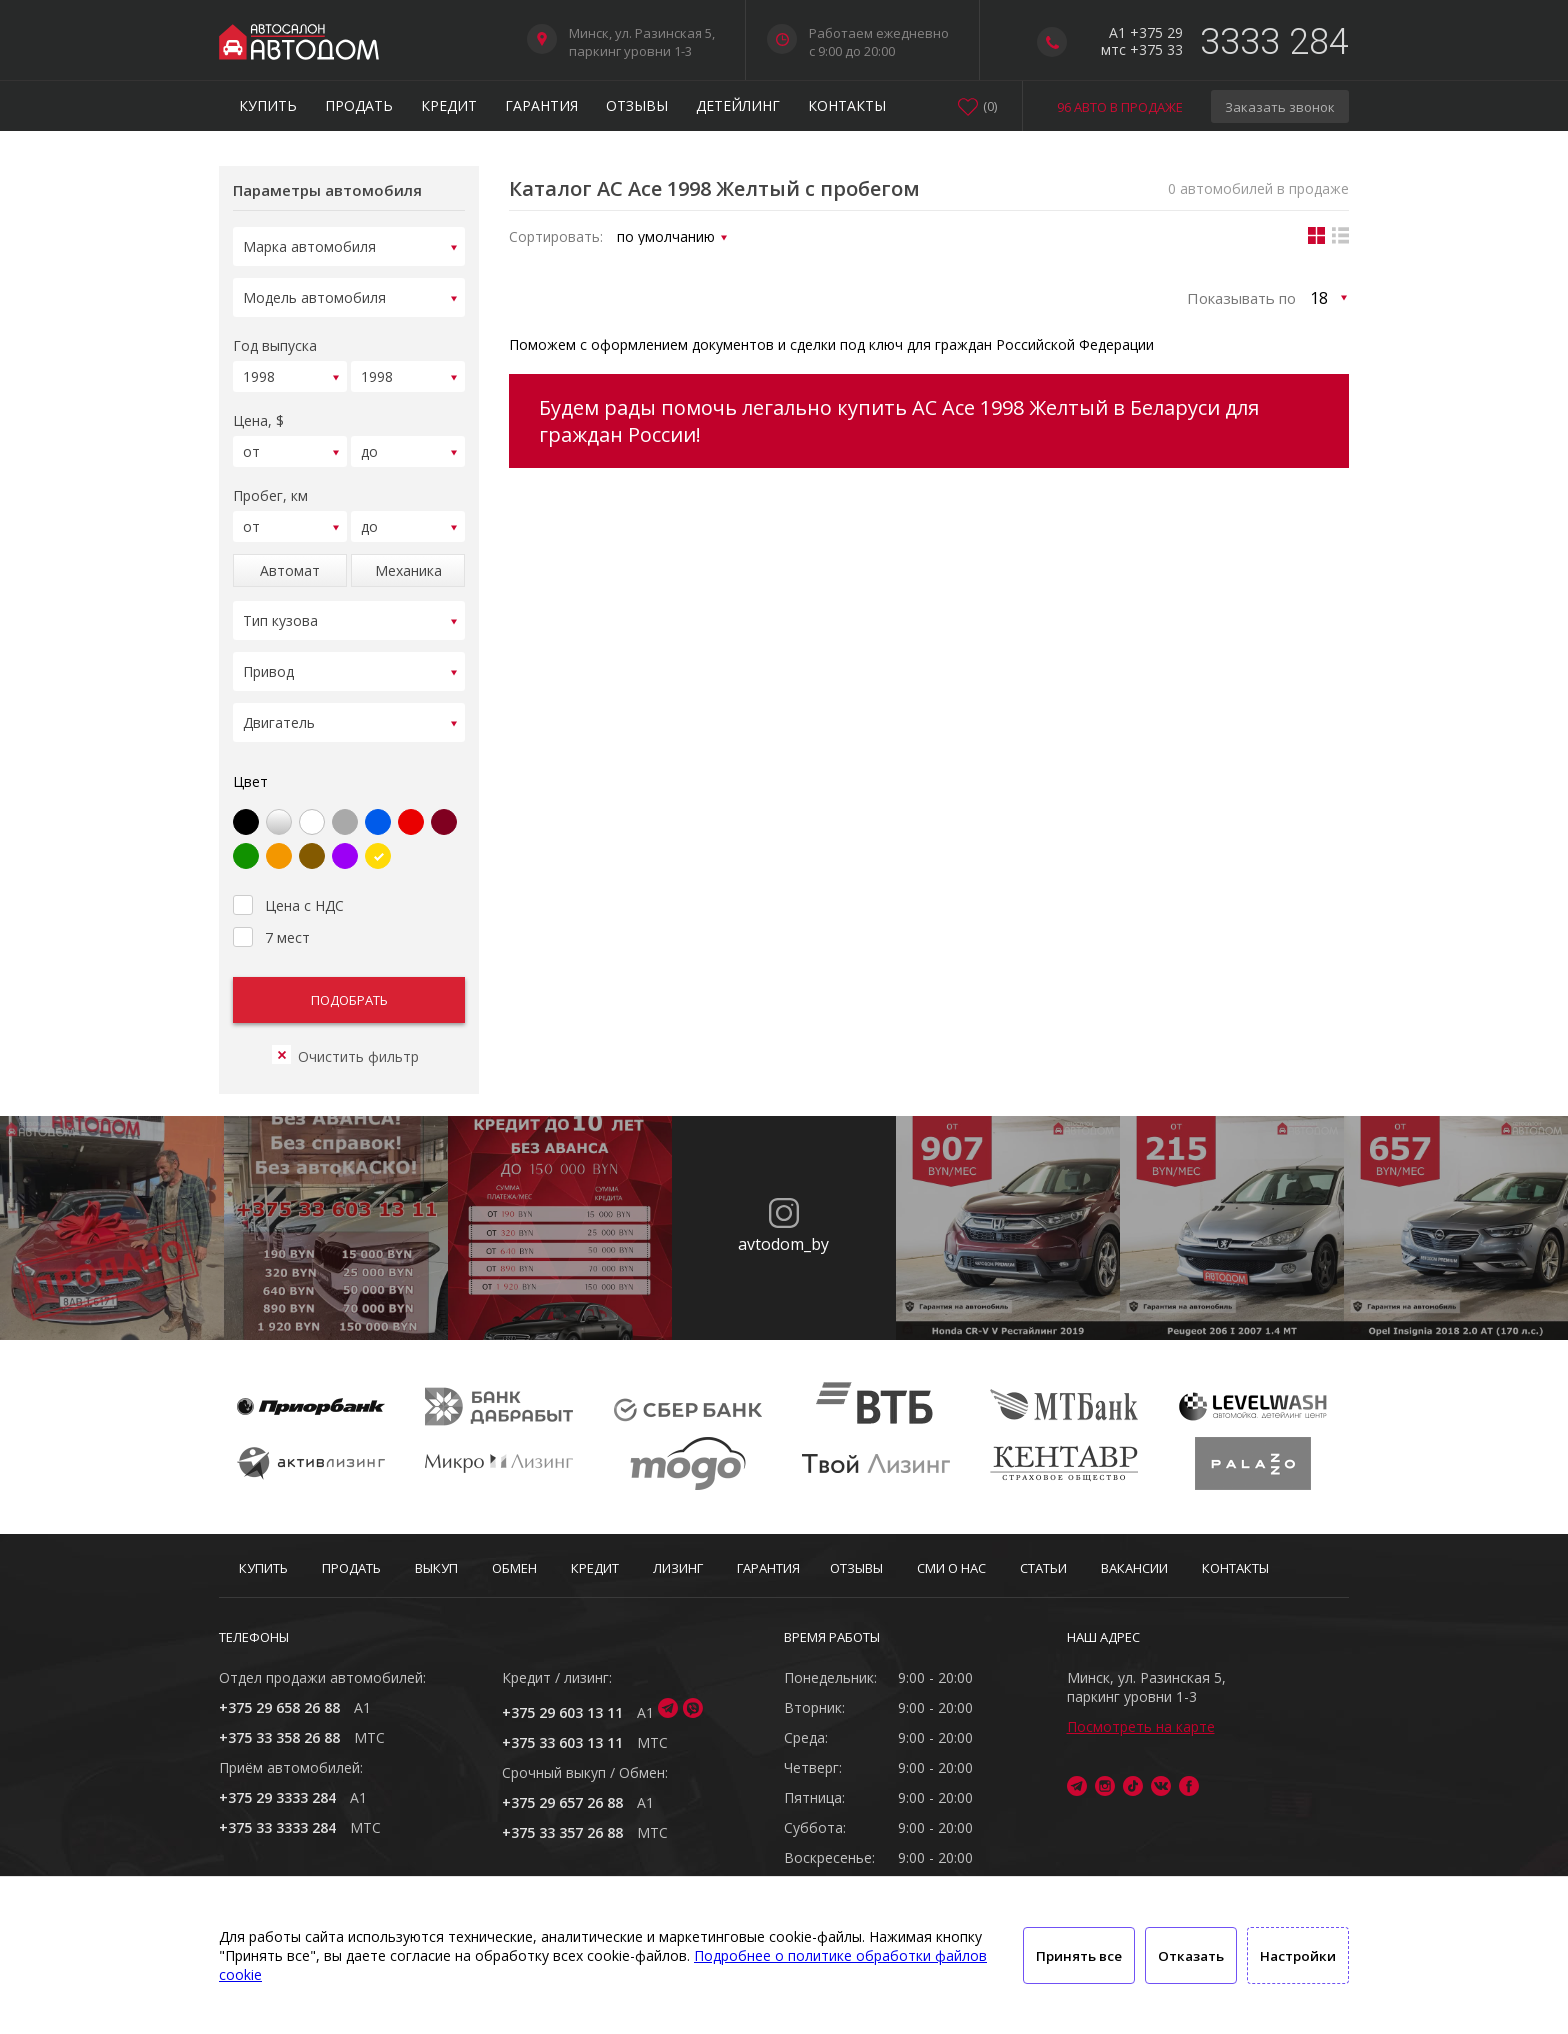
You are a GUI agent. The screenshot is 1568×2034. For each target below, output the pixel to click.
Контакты (847, 105)
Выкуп (436, 1568)
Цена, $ (258, 411)
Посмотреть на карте (1141, 1726)
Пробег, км (270, 483)
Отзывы (637, 105)
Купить (268, 105)
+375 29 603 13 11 (562, 1712)
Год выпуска (275, 339)
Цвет (250, 757)
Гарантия (541, 105)
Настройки (1298, 1956)
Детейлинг (738, 105)
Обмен (514, 1568)
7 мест (271, 911)
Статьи (1043, 1568)
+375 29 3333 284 (277, 1797)
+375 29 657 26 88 (562, 1802)
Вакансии (1134, 1568)
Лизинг (678, 1568)
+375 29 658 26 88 (279, 1707)
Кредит (449, 105)
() (990, 106)
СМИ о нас (951, 1568)
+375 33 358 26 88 (279, 1737)
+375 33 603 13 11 (562, 1742)
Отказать (1191, 1956)
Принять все (1079, 1956)
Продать (359, 105)
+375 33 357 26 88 (562, 1832)
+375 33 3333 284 (277, 1827)
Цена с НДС (288, 879)
